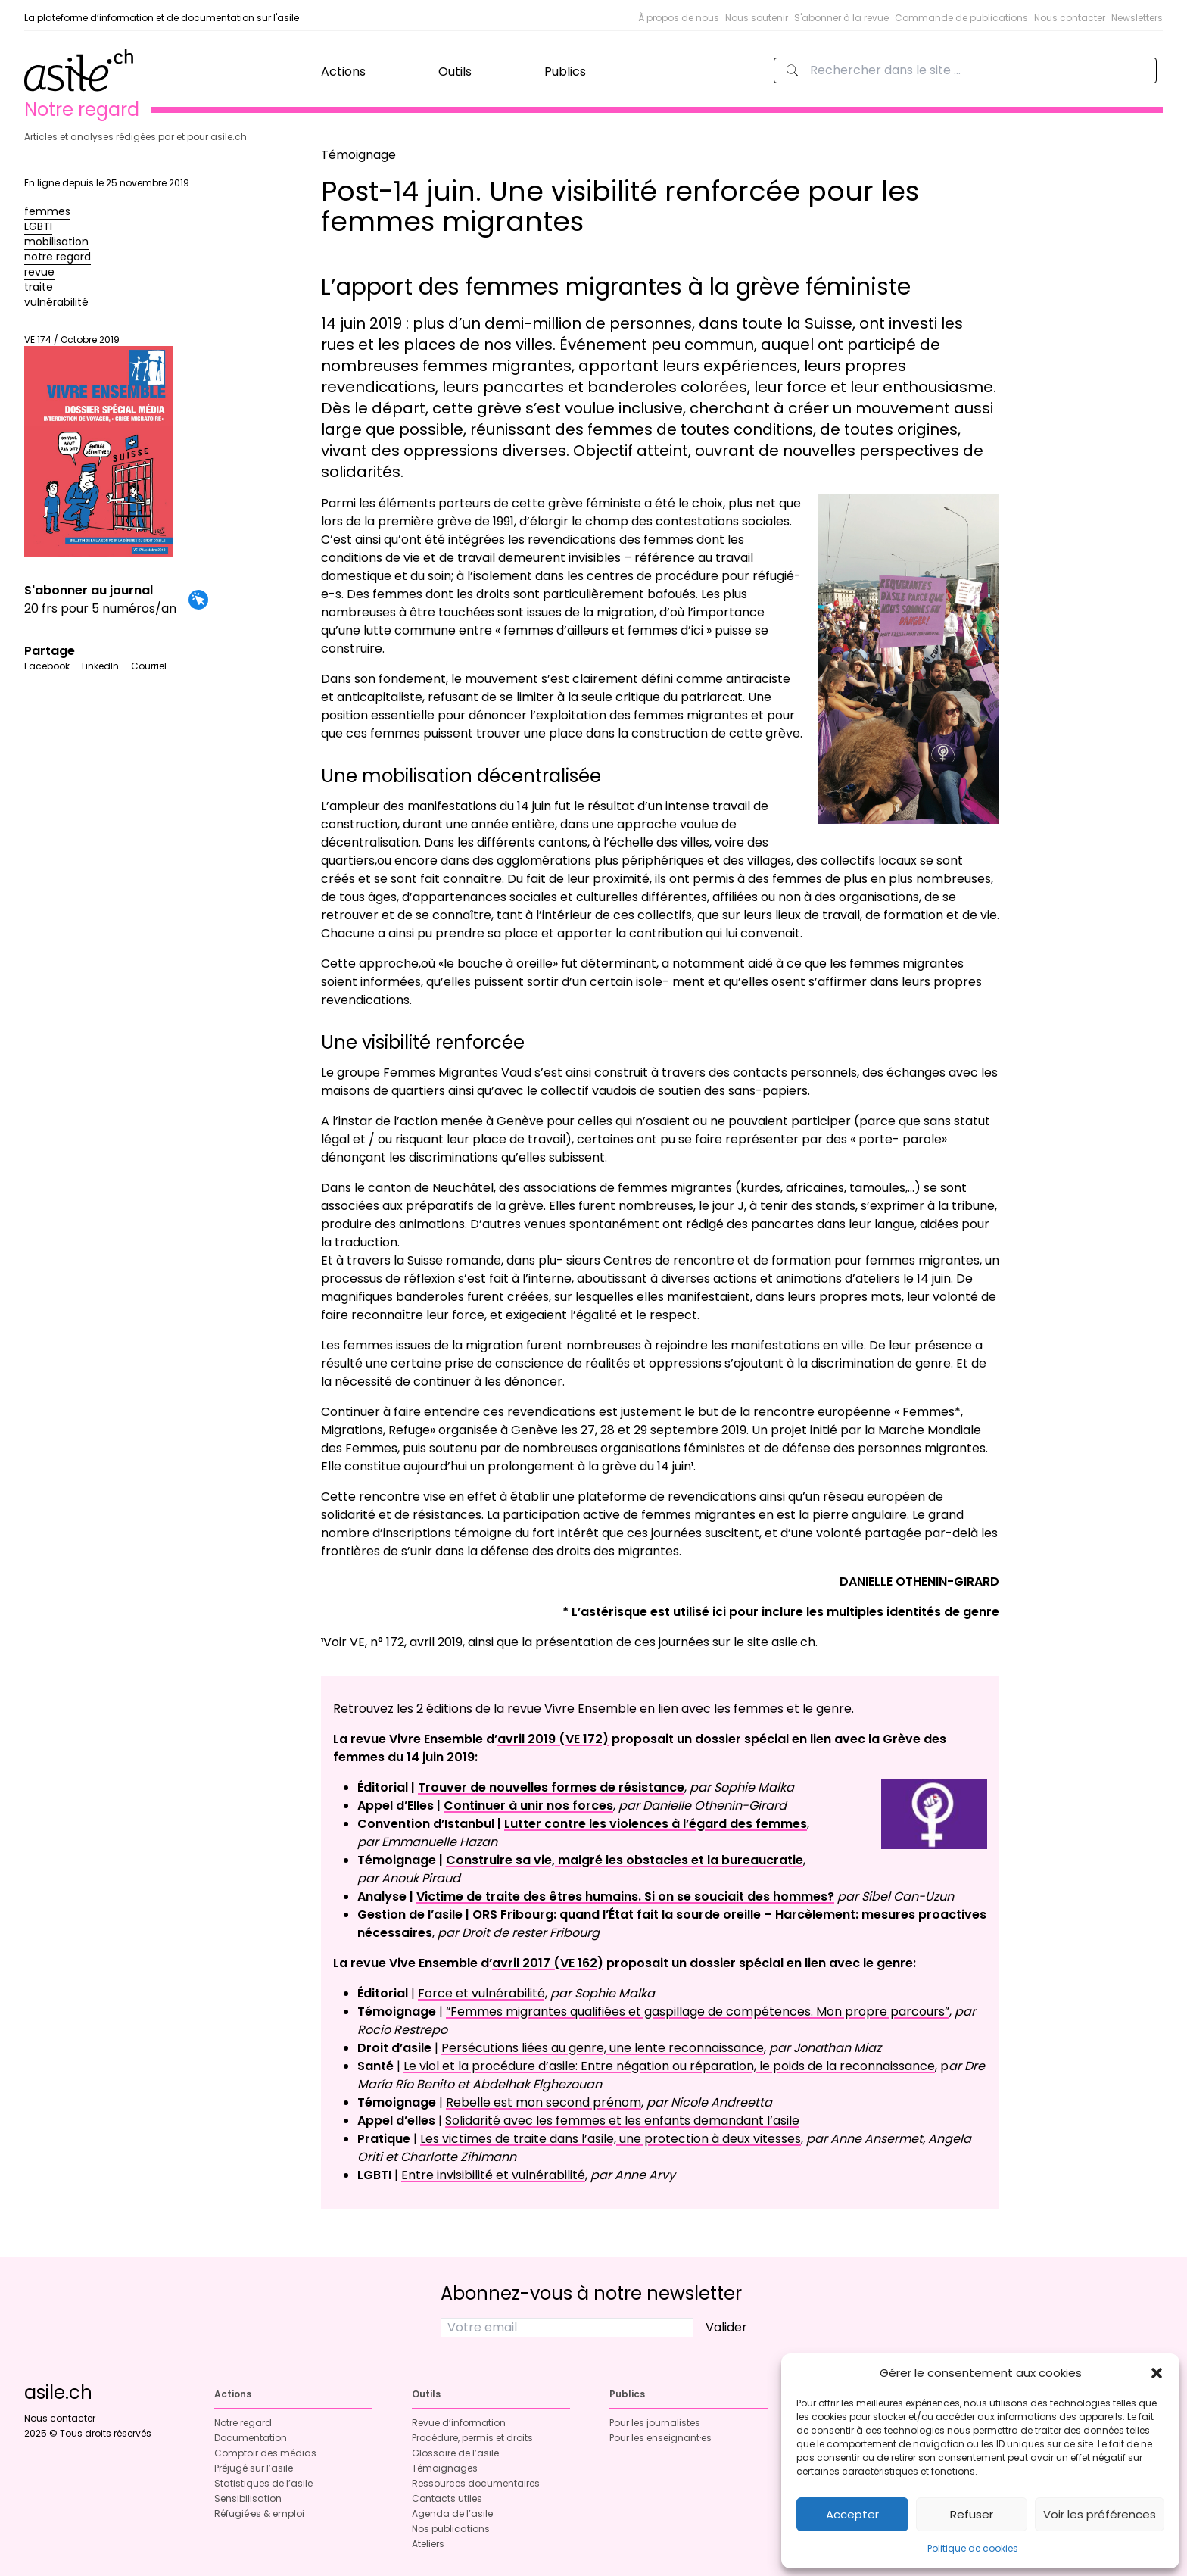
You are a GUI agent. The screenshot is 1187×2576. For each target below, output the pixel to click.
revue (39, 271)
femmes (47, 211)
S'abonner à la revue (841, 17)
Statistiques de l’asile (263, 2483)
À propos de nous (678, 17)
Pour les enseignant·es (660, 2437)
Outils (455, 71)
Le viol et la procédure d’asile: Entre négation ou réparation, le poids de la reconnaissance (669, 2066)
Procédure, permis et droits (472, 2437)
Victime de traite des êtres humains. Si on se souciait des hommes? (625, 1896)
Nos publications (451, 2528)
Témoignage (358, 155)
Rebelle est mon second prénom (543, 2102)
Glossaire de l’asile (455, 2453)
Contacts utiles (447, 2498)
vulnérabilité (56, 302)
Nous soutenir (756, 17)
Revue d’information (459, 2422)
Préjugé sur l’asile (253, 2468)
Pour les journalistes (654, 2422)
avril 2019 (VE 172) (553, 1739)
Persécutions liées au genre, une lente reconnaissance (602, 2048)
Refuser (971, 2514)
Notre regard (243, 2422)
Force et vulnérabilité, (482, 1993)
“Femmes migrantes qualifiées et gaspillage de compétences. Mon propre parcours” (697, 2011)
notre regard (57, 256)
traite (38, 287)
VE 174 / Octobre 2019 (98, 445)
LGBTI (38, 226)
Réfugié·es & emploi (259, 2513)
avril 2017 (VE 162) (547, 1963)
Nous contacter (1069, 17)
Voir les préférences (1099, 2514)
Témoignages (445, 2468)
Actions (343, 71)
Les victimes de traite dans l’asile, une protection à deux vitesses (610, 2138)
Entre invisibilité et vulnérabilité (493, 2175)
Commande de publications (961, 17)
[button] (1156, 2373)
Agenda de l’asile (452, 2513)
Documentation (250, 2437)
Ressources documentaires (476, 2483)
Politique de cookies (972, 2548)
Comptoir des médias (265, 2453)
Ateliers (428, 2543)
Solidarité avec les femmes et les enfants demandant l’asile (622, 2120)
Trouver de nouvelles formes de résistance (551, 1787)
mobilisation (56, 241)
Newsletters (1137, 17)
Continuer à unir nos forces (528, 1805)
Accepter (852, 2514)
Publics (565, 71)
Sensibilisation (248, 2498)
